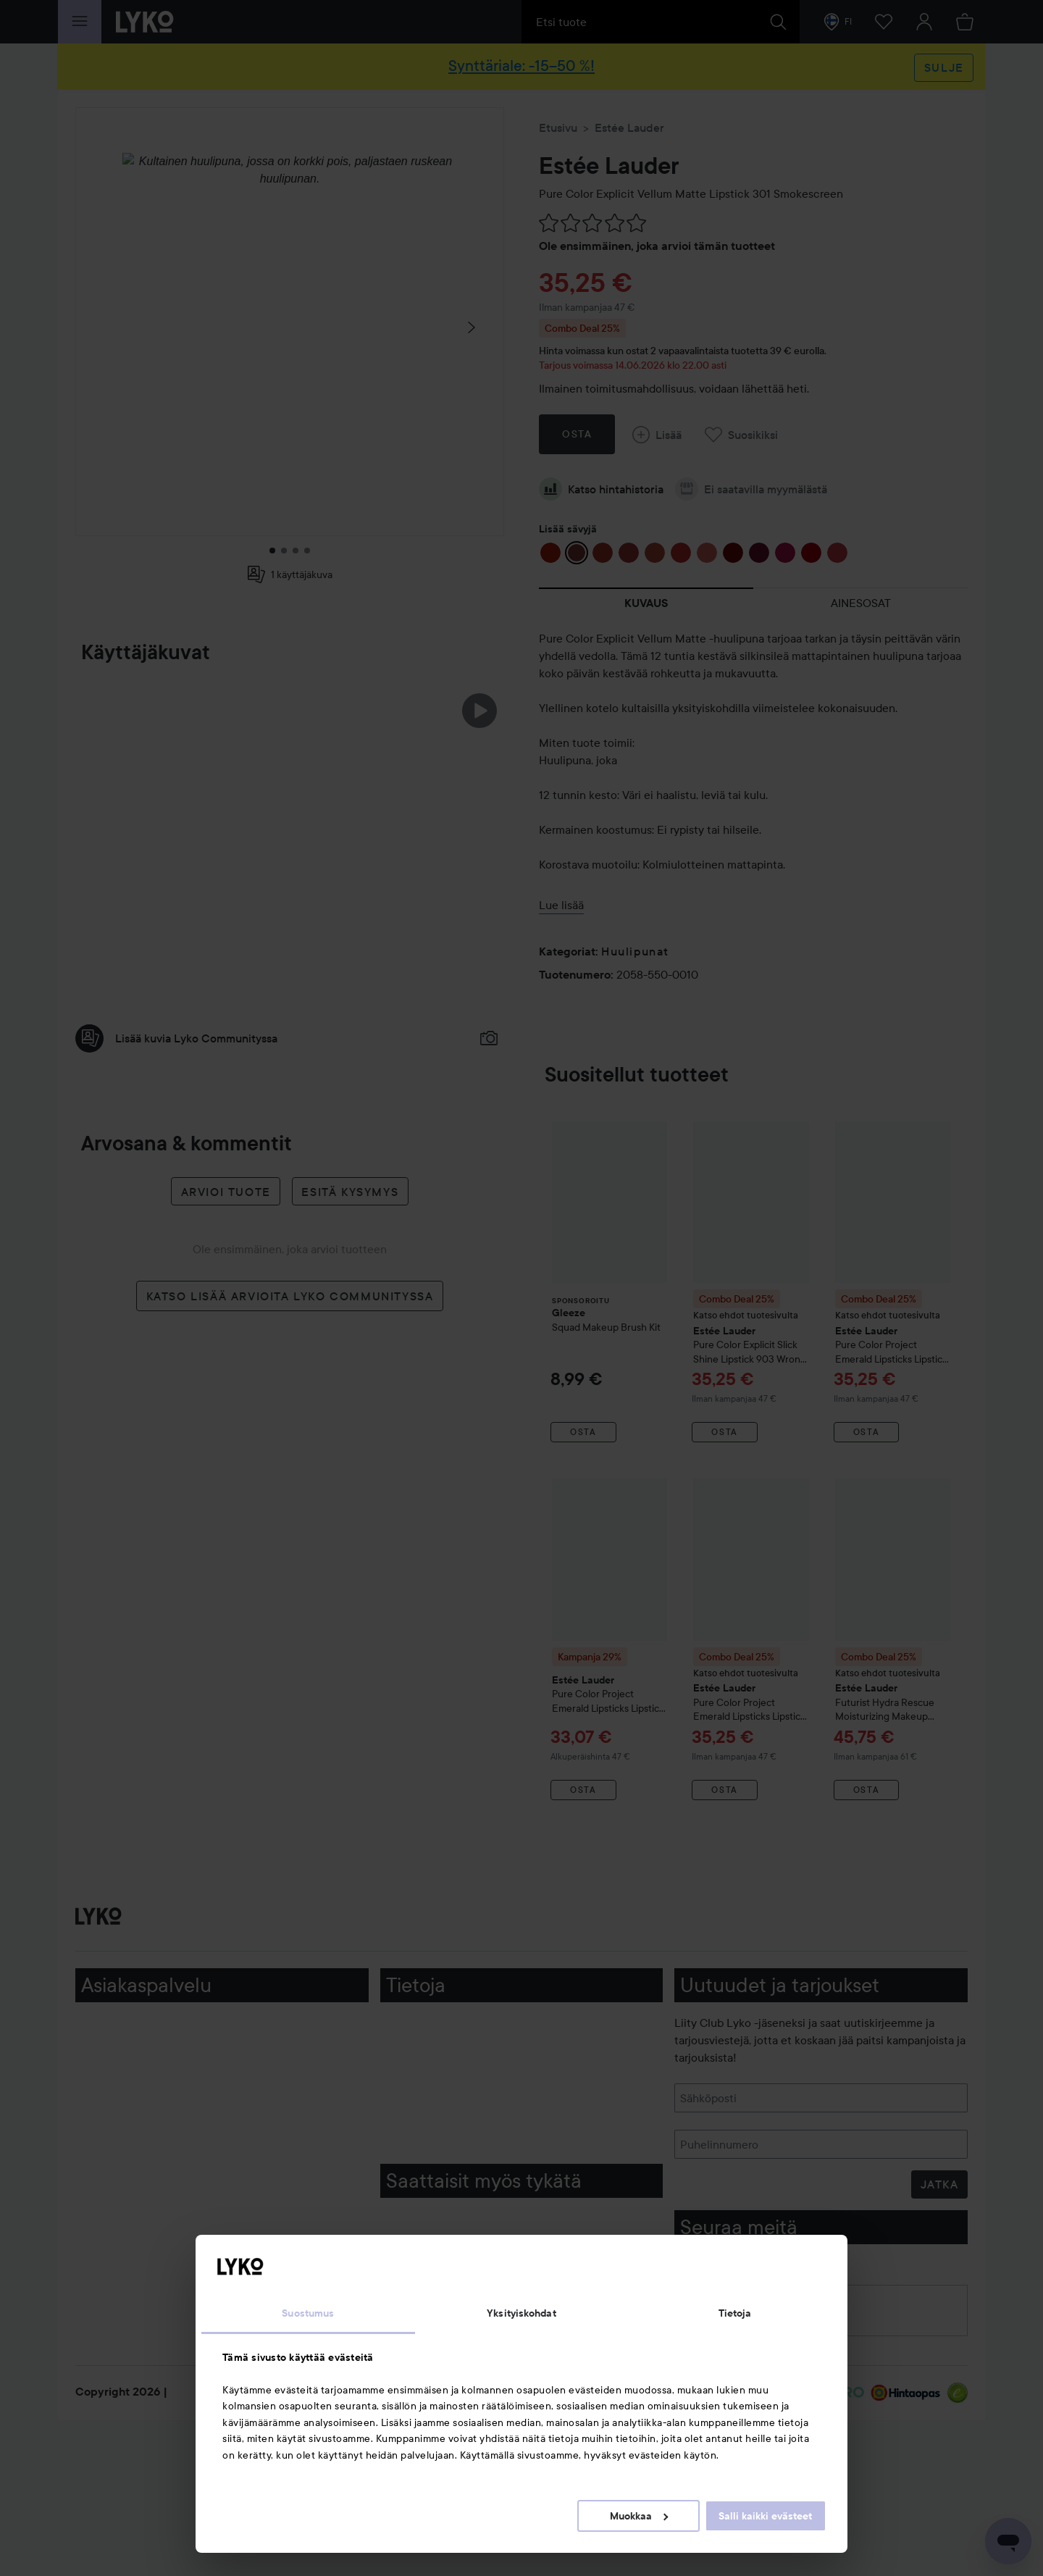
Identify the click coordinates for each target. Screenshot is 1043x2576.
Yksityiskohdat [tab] (521, 2313)
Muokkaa (639, 2516)
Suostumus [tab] (308, 2313)
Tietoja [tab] (735, 2313)
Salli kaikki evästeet (765, 2516)
